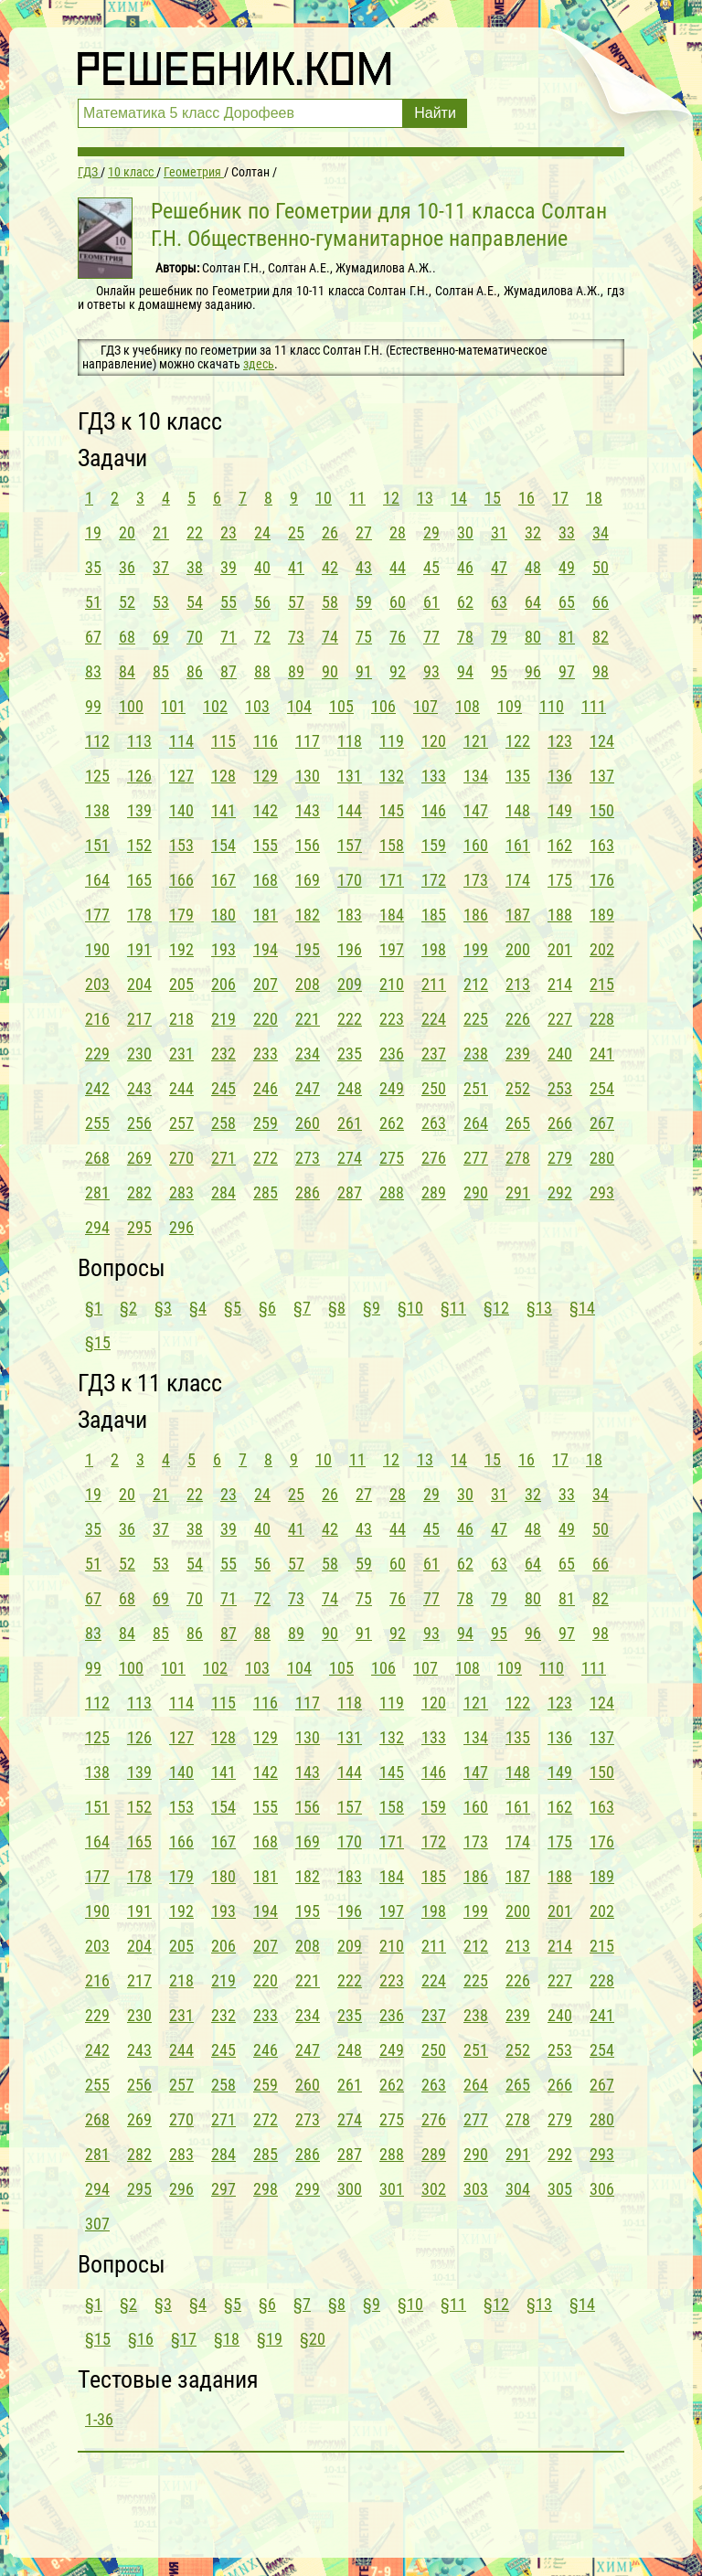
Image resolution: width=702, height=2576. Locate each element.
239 (517, 1053)
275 (391, 1157)
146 (433, 810)
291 (517, 1192)
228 (602, 1018)
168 (265, 879)
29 (431, 532)
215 (602, 984)
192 (181, 949)
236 (391, 1053)
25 (296, 532)
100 (131, 706)
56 (262, 602)
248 (349, 1088)
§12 (496, 1307)
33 (566, 532)
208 (307, 984)
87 (228, 671)
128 (223, 775)
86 (194, 671)
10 (323, 497)
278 (517, 1157)
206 (223, 984)
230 (139, 1053)
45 (431, 567)
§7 (302, 1307)
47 (499, 567)
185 (433, 914)
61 (431, 602)
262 (391, 1123)
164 (97, 879)
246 (265, 1088)
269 (139, 1157)
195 (307, 949)
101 (173, 706)
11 (357, 497)
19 (93, 532)
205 (181, 984)
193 (223, 949)
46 (465, 567)
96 (533, 671)
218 (181, 1018)
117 (307, 740)
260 (307, 1123)
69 (161, 636)
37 (161, 567)
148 (517, 810)
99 (93, 706)
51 (93, 602)
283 (181, 1192)
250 (433, 1088)
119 (391, 740)
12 (391, 497)
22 (194, 532)
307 (97, 2223)
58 (330, 602)
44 (397, 567)
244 (181, 1088)
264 (475, 1123)
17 (560, 497)
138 (97, 810)
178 (139, 914)
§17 (184, 2338)
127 (181, 775)
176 (602, 879)
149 (560, 810)
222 (349, 1018)
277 (475, 1157)
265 (517, 1123)
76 (397, 636)
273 (307, 1157)
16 (526, 497)
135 (517, 775)
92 (397, 671)
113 (139, 740)
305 (560, 2188)
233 (265, 1053)
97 (566, 671)
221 (307, 1018)
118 (349, 740)
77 (431, 636)
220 (265, 1018)
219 (223, 1018)
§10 (410, 1307)
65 (566, 602)
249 (391, 1088)
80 (533, 636)
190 (97, 949)
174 (517, 879)
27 (364, 532)
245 (223, 1088)
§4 (198, 1307)
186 (475, 914)
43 (364, 567)
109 (509, 706)
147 (475, 810)
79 (499, 636)
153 (181, 845)
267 (602, 1123)
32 (533, 532)
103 (257, 706)
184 (391, 914)
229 (97, 1053)
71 (228, 636)
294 (97, 1227)
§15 (98, 1342)
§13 (539, 1307)
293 (602, 1192)
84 (127, 671)
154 (223, 845)
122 (517, 740)
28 (397, 532)
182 (307, 914)
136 (560, 775)
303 (475, 2188)
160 (475, 845)
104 (299, 706)
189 (602, 914)
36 (127, 567)
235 (349, 1053)
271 (223, 1157)
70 (194, 636)
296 (181, 1227)
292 (560, 1192)
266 (560, 1123)
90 (330, 671)
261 (349, 1123)
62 (465, 602)
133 (433, 775)
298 (265, 2188)
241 (602, 1053)
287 (349, 1192)
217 (139, 1018)
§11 (453, 1307)
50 (600, 567)
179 (181, 914)
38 (194, 567)
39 (228, 567)
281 (97, 1192)
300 (349, 2188)
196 (349, 949)
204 (139, 984)
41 (296, 567)
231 (181, 1053)
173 (475, 879)
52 (127, 602)
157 (349, 845)
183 (349, 914)
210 (391, 984)
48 (533, 567)
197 (391, 949)
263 (433, 1123)
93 (431, 671)
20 (127, 532)
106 (383, 706)
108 (467, 706)
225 (475, 1018)
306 (602, 2188)
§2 (128, 1307)
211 (433, 984)
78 (465, 636)
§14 (582, 1307)
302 (433, 2188)
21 (161, 532)
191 (139, 949)
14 (459, 497)
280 (602, 1157)
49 (566, 567)
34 (600, 532)
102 (215, 706)
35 (93, 567)
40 (262, 567)
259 (265, 1123)
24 (262, 532)
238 (475, 1053)
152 (139, 845)
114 (181, 740)
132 (391, 775)
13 (425, 497)
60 (397, 602)
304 (517, 2188)
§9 (371, 1307)
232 (223, 1053)
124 (602, 740)
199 (475, 949)
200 (517, 949)
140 (181, 810)
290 (475, 1192)
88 (262, 671)
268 (97, 1157)
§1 (93, 1307)
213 (517, 984)
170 (349, 879)
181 (265, 914)
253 (560, 1088)
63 (499, 602)
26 (330, 532)
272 (265, 1157)
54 (194, 602)
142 (265, 810)
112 (97, 740)
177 (97, 914)
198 (433, 949)
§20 (312, 2338)
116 (265, 740)
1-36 (99, 2419)
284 (223, 1192)
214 (560, 984)
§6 (267, 1307)
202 (602, 949)
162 (560, 845)
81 (566, 636)
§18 (226, 2338)
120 (433, 740)
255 (97, 1123)
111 (593, 706)
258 (223, 1123)
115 (223, 740)
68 (127, 636)
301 (391, 2188)
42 (330, 567)
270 (181, 1157)
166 (181, 879)
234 (307, 1053)
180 (223, 914)
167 (223, 879)
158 (391, 845)
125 (97, 775)
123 (560, 740)
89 (296, 671)
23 (228, 532)
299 (307, 2188)
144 (349, 810)
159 (433, 845)
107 (425, 706)
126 (139, 775)
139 (139, 810)
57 (296, 602)
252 (517, 1088)
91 (364, 671)
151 (97, 845)
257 (181, 1123)
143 (307, 810)
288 (391, 1192)
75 (364, 636)
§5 (232, 1307)
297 (223, 2188)
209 (349, 984)
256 (139, 1123)
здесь (258, 364)
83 (93, 671)
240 (560, 1053)
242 (97, 1088)
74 (330, 636)
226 (517, 1018)
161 (517, 845)
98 (600, 671)
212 (475, 984)
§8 (337, 1307)
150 (602, 810)
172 (433, 879)
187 (517, 914)
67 (93, 636)
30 (465, 532)
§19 (269, 2338)
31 (499, 532)
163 (602, 845)
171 (391, 879)
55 (228, 602)
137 (602, 775)
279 (560, 1157)
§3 (163, 1307)
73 (296, 636)
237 (433, 1053)
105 (341, 706)
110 (551, 706)
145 (391, 810)
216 (97, 1018)
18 (594, 497)
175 (560, 879)
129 (265, 775)
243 (139, 1088)
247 (307, 1088)
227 (560, 1018)
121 (475, 740)
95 (499, 671)
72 (262, 636)
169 (307, 879)
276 (433, 1157)
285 (265, 1192)
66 (600, 602)
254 (602, 1088)
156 (307, 845)
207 (265, 984)
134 (475, 775)
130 (307, 775)
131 (349, 775)
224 (433, 1018)
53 (161, 602)
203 (97, 984)
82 (600, 636)
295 (139, 1227)
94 (465, 671)
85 (161, 671)
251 (475, 1088)
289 (433, 1192)
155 (265, 845)
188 (560, 914)
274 (349, 1157)
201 (560, 949)
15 (492, 497)
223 (391, 1018)
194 (265, 949)
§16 (141, 2338)
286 (307, 1192)
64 (533, 602)
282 (139, 1192)
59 (364, 602)
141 (223, 810)
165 (139, 879)
